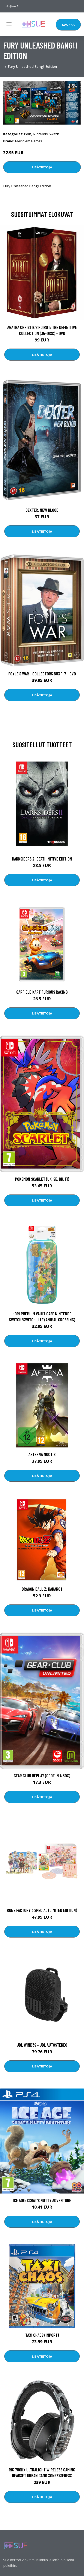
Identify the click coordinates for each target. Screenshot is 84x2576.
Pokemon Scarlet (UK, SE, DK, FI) (42, 1179)
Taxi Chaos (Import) (42, 2335)
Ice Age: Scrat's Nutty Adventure (42, 2200)
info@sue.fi (11, 6)
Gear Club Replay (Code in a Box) (42, 1775)
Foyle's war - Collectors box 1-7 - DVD (42, 673)
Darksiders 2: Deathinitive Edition (42, 858)
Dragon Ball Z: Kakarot (42, 1589)
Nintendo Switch (46, 134)
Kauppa (68, 24)
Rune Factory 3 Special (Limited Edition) (42, 1910)
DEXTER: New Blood (42, 510)
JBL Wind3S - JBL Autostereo (42, 2044)
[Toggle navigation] (9, 24)
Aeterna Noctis (42, 1454)
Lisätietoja (42, 167)
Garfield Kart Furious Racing (42, 992)
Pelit (27, 134)
